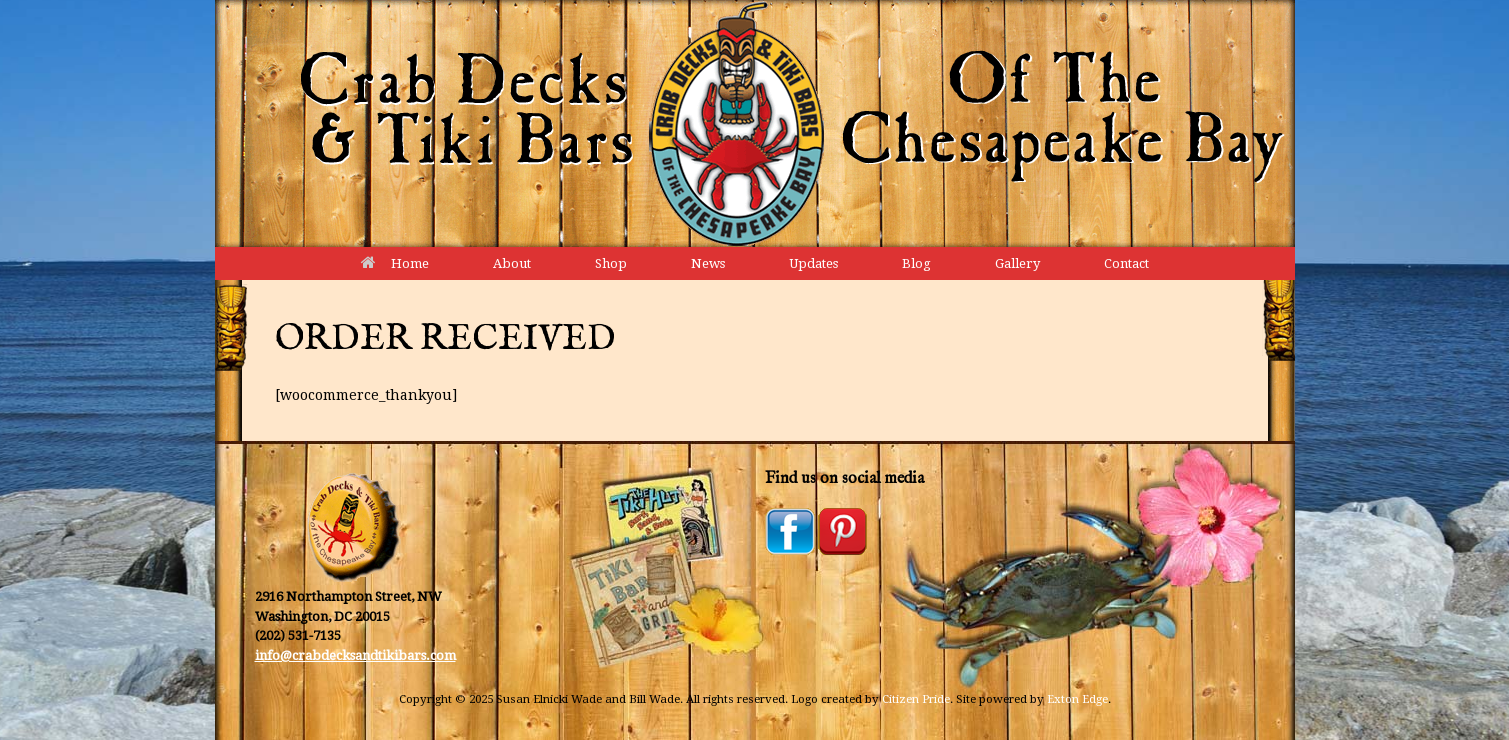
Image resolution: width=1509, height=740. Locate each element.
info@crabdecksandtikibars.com (355, 655)
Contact (1126, 263)
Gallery (1017, 263)
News (708, 263)
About (512, 263)
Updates (813, 263)
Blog (916, 263)
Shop (611, 263)
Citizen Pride (916, 699)
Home (395, 263)
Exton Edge (1077, 699)
